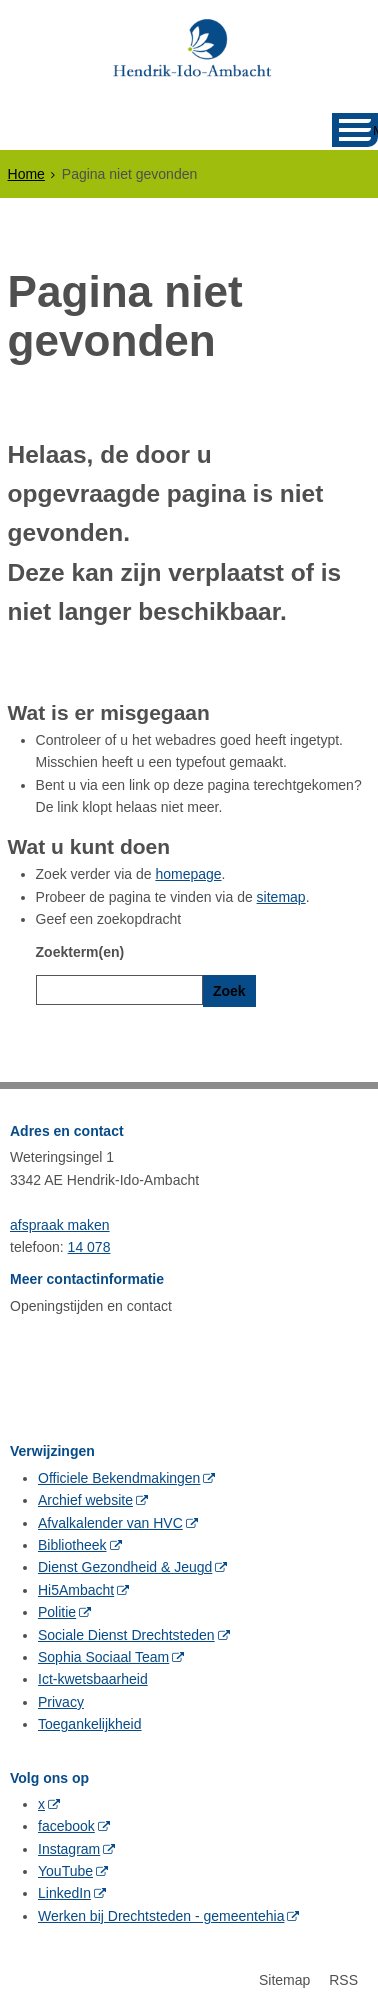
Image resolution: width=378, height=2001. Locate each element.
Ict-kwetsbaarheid (93, 1674)
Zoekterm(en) (80, 952)
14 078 (89, 1242)
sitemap (281, 897)
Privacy (61, 1697)
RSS (343, 1975)
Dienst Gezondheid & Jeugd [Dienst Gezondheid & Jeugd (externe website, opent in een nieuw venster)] (125, 1563)
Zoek (229, 991)
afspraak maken (60, 1220)
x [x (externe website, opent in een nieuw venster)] (41, 1799)
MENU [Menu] (375, 130)
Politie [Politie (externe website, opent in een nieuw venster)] (57, 1607)
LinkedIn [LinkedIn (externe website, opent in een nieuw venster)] (64, 1889)
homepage (188, 874)
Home (26, 174)
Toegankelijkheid (90, 1719)
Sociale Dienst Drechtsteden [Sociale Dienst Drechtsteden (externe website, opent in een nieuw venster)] (126, 1630)
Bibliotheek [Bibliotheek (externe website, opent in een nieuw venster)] (72, 1540)
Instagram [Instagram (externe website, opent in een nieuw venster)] (69, 1844)
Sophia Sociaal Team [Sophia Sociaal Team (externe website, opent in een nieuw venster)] (103, 1652)
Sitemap (284, 1975)
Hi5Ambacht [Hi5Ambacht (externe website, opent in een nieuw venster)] (76, 1585)
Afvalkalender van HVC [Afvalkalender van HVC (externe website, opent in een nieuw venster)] (110, 1518)
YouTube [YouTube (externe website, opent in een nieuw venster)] (65, 1866)
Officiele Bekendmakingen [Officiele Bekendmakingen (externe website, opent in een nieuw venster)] (119, 1473)
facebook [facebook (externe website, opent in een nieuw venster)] (66, 1821)
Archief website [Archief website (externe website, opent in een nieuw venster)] (85, 1495)
